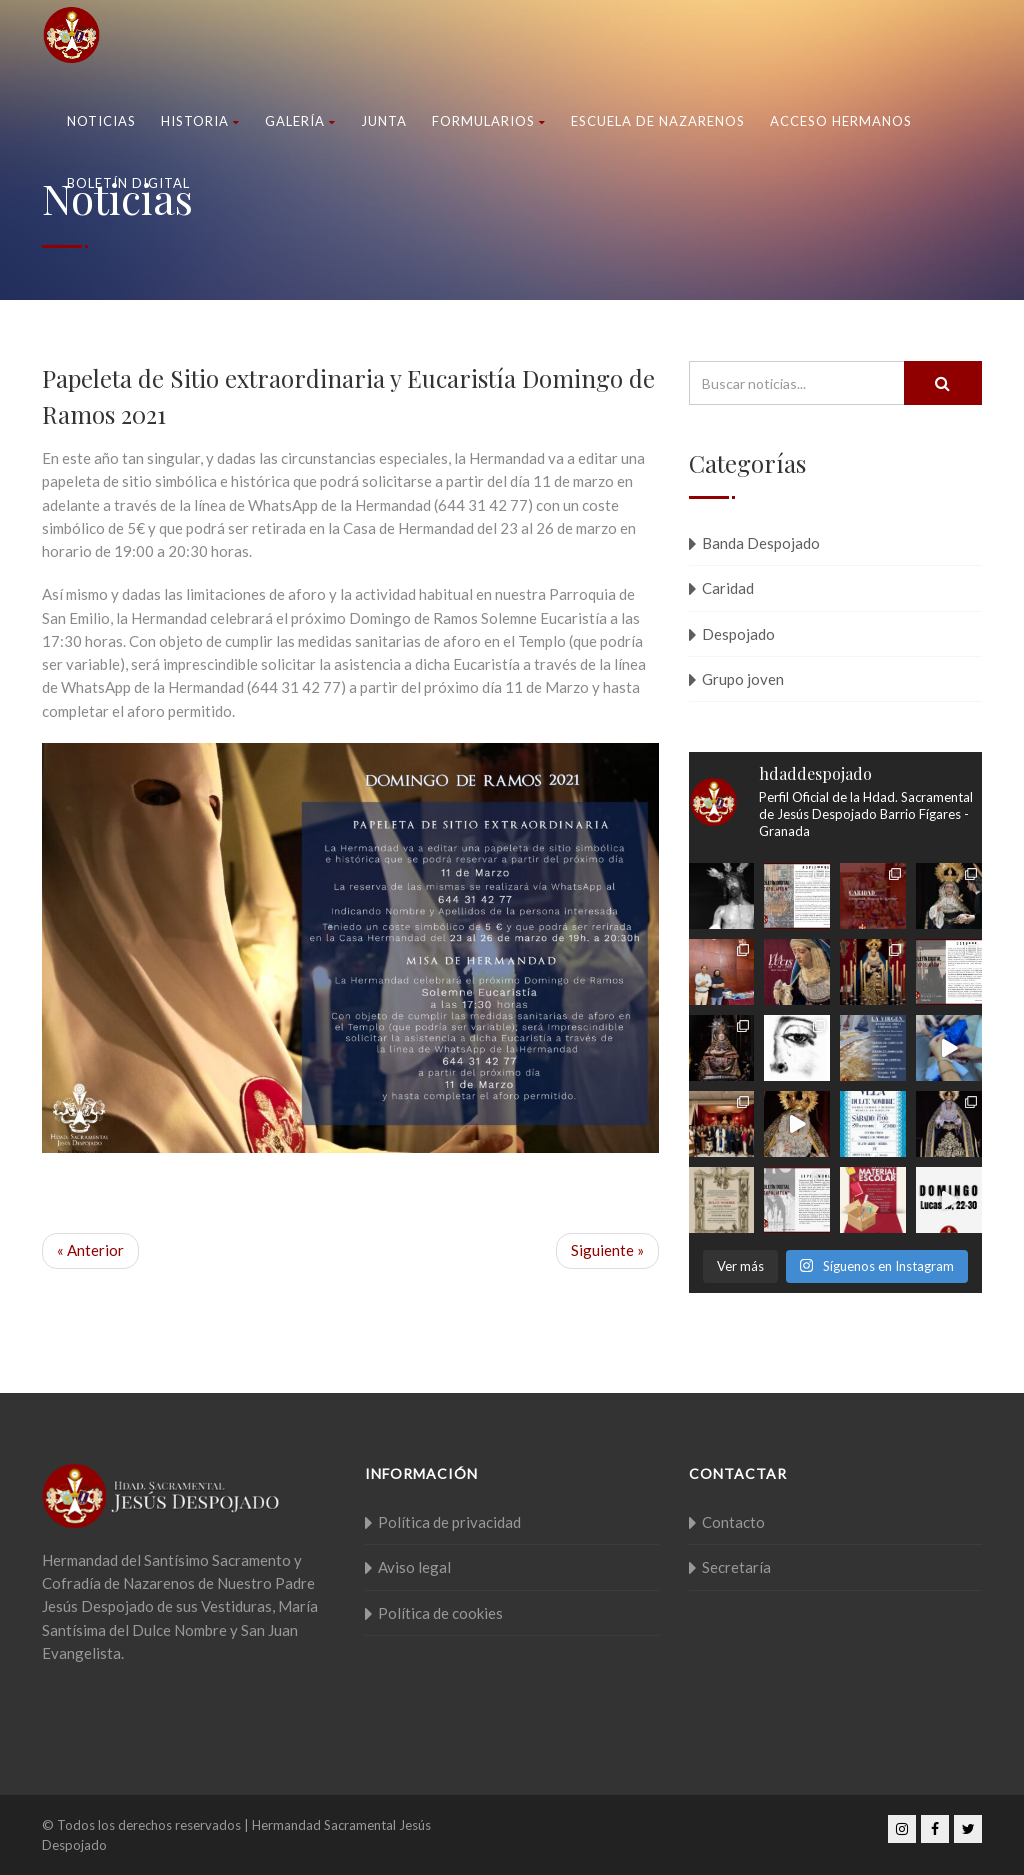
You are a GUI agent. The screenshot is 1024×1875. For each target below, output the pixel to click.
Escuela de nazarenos (658, 121)
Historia (200, 121)
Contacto (733, 1522)
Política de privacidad (449, 1522)
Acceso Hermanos (841, 121)
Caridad (728, 588)
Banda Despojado (761, 543)
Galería (300, 121)
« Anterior (90, 1250)
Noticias (101, 121)
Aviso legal (414, 1567)
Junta (384, 121)
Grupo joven (743, 679)
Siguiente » (607, 1250)
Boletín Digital (128, 183)
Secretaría (736, 1567)
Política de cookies (440, 1613)
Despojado (738, 634)
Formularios (489, 121)
